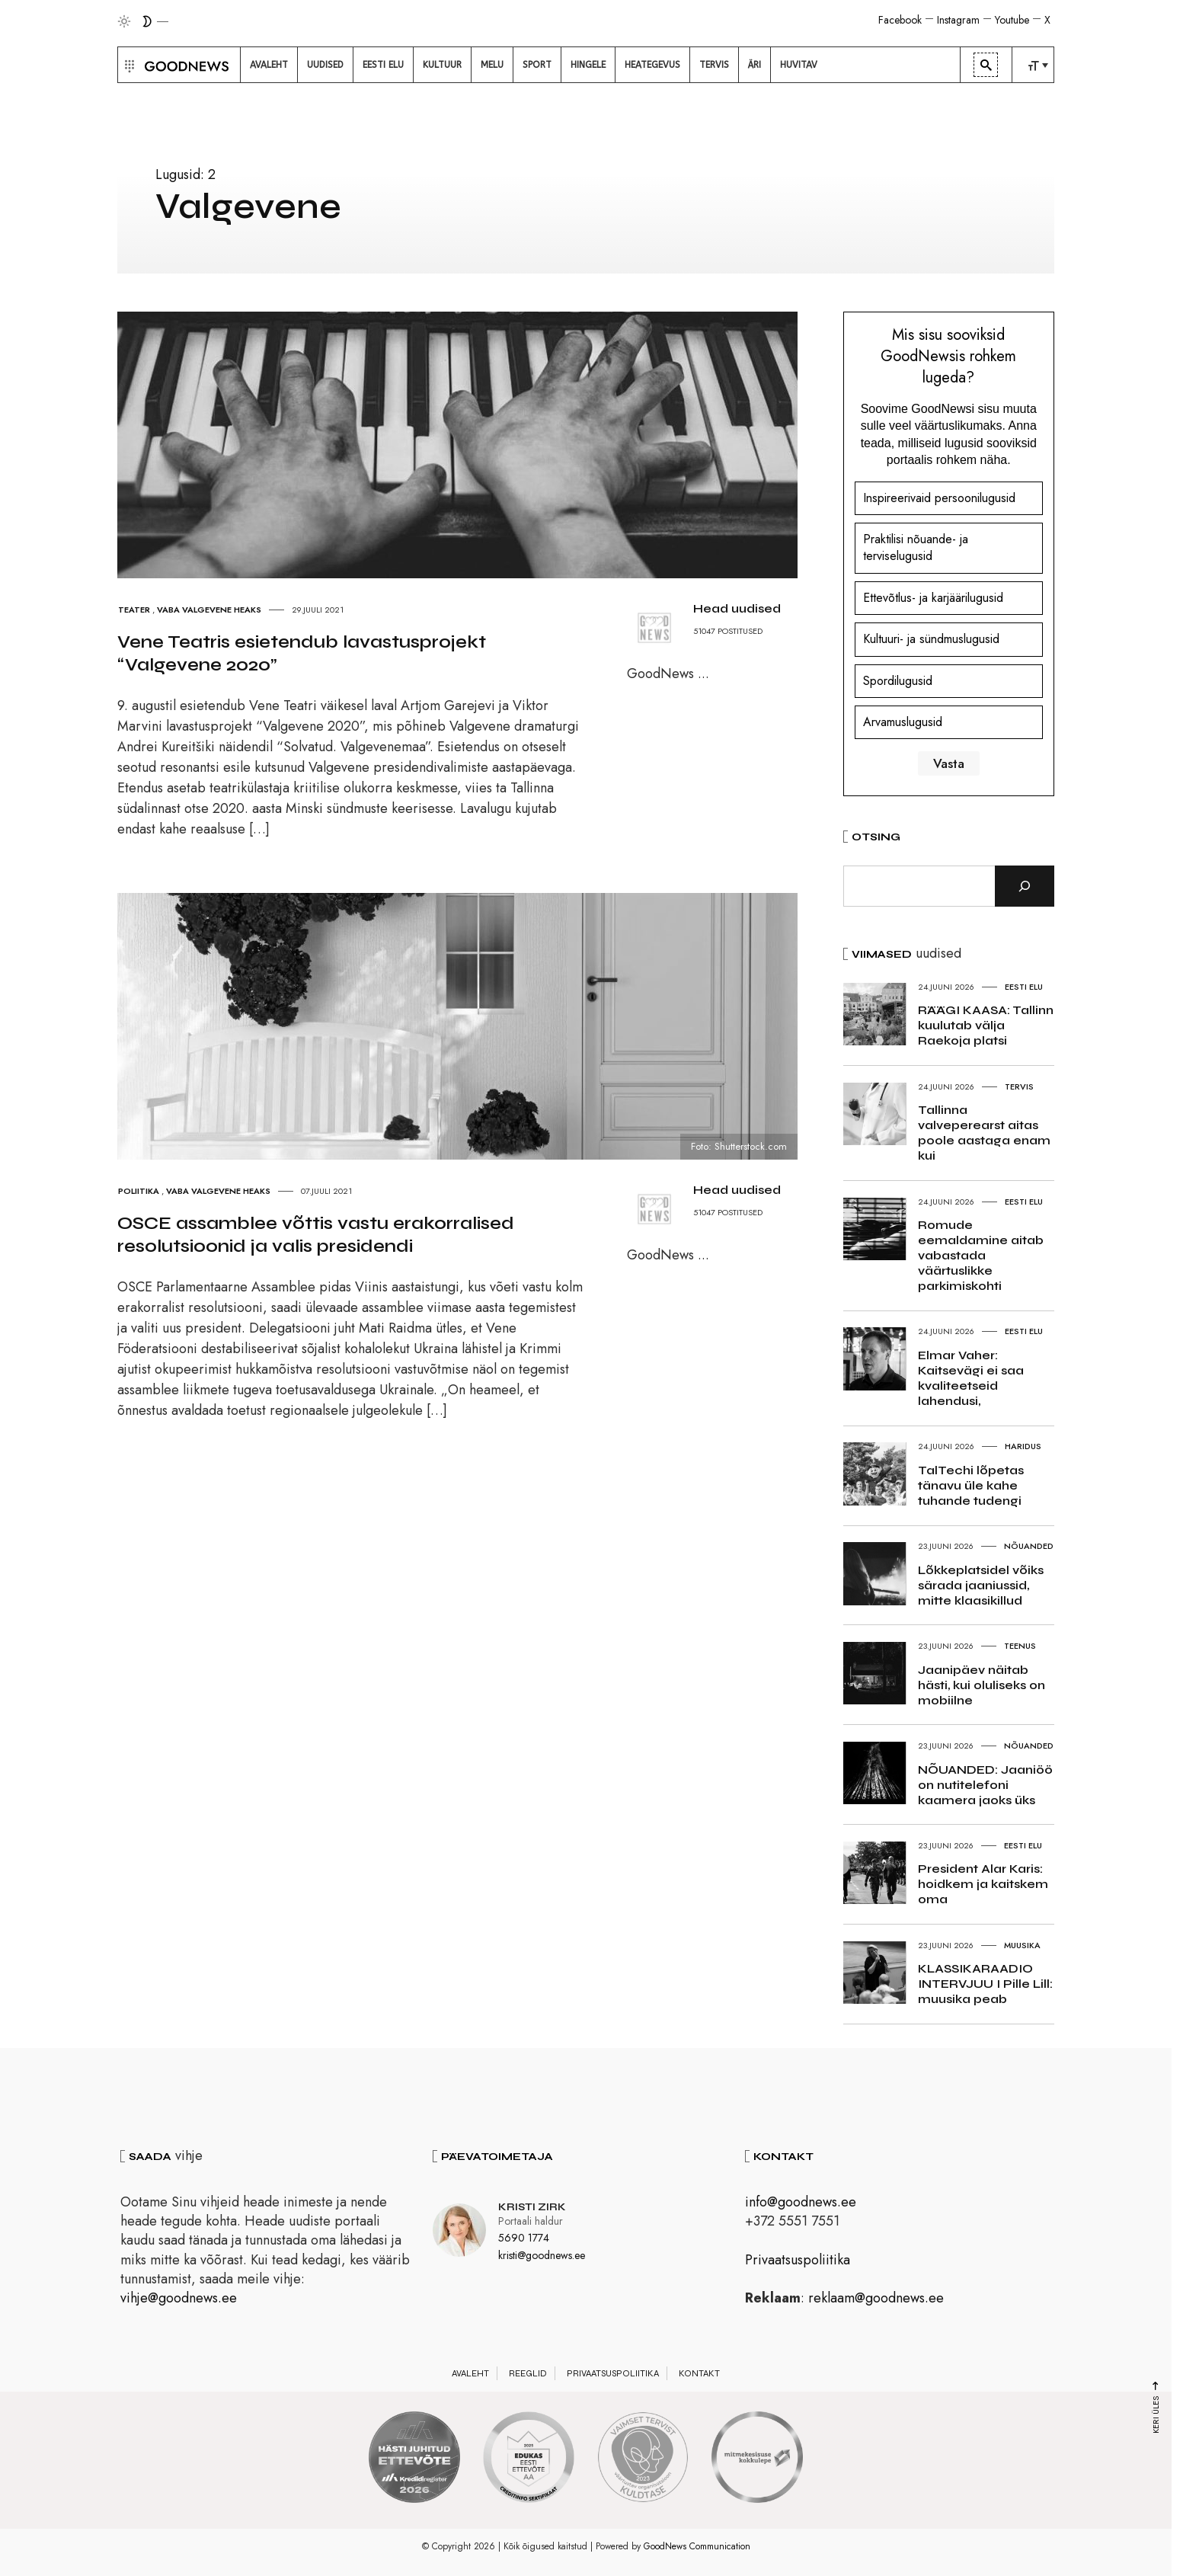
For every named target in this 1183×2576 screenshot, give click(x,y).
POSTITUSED (740, 631)
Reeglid (528, 2373)
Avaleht (470, 2373)
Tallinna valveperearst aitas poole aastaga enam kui (984, 1132)
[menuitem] (269, 64)
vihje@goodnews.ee (178, 2298)
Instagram (958, 19)
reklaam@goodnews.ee (876, 2298)
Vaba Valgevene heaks (209, 609)
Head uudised (737, 608)
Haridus (1023, 1446)
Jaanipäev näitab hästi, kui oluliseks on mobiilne (981, 1684)
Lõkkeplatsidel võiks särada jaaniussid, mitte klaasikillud (981, 1585)
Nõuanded (1029, 1546)
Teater (134, 609)
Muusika (1022, 1945)
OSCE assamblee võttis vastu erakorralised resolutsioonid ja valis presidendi (315, 1234)
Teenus (1020, 1646)
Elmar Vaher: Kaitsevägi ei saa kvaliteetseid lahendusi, (971, 1378)
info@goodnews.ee (800, 2202)
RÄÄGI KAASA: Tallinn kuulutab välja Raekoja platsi (986, 1025)
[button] (127, 65)
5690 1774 (523, 2237)
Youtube (1012, 19)
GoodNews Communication (697, 2546)
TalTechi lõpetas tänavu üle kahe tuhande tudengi (971, 1485)
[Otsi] (1024, 886)
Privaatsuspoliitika (797, 2260)
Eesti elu (1024, 987)
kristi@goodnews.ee (541, 2255)
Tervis (1019, 1086)
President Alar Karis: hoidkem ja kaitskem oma (983, 1883)
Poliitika (138, 1191)
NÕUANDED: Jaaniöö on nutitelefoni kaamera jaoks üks (985, 1784)
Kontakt (699, 2373)
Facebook (900, 19)
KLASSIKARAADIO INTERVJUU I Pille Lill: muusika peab (985, 1983)
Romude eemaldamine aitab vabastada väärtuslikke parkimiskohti (981, 1255)
